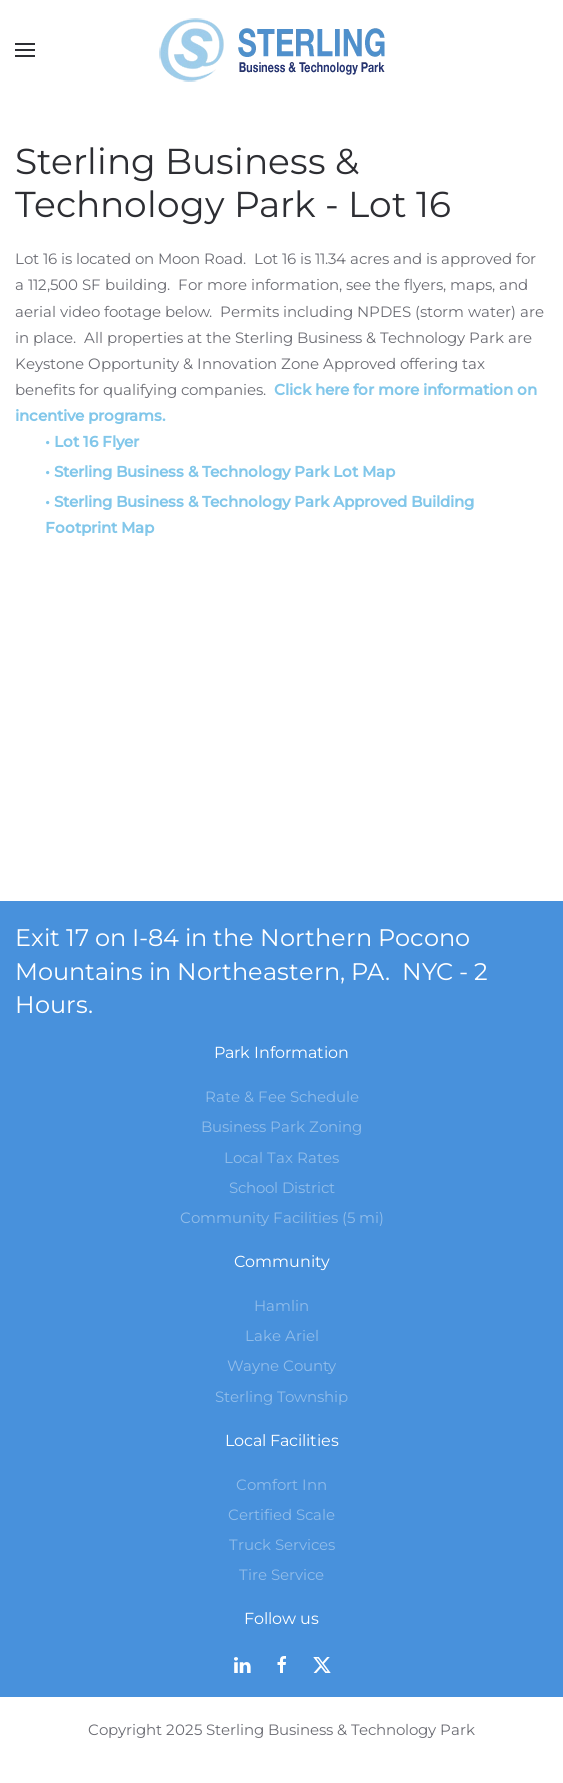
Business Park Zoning (281, 1126)
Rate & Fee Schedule (282, 1096)
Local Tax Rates (281, 1157)
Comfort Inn (281, 1484)
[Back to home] (282, 50)
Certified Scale (281, 1514)
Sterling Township (281, 1396)
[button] (25, 50)
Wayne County (281, 1365)
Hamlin (281, 1305)
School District (282, 1187)
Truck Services (282, 1544)
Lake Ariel (282, 1335)
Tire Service (281, 1574)
